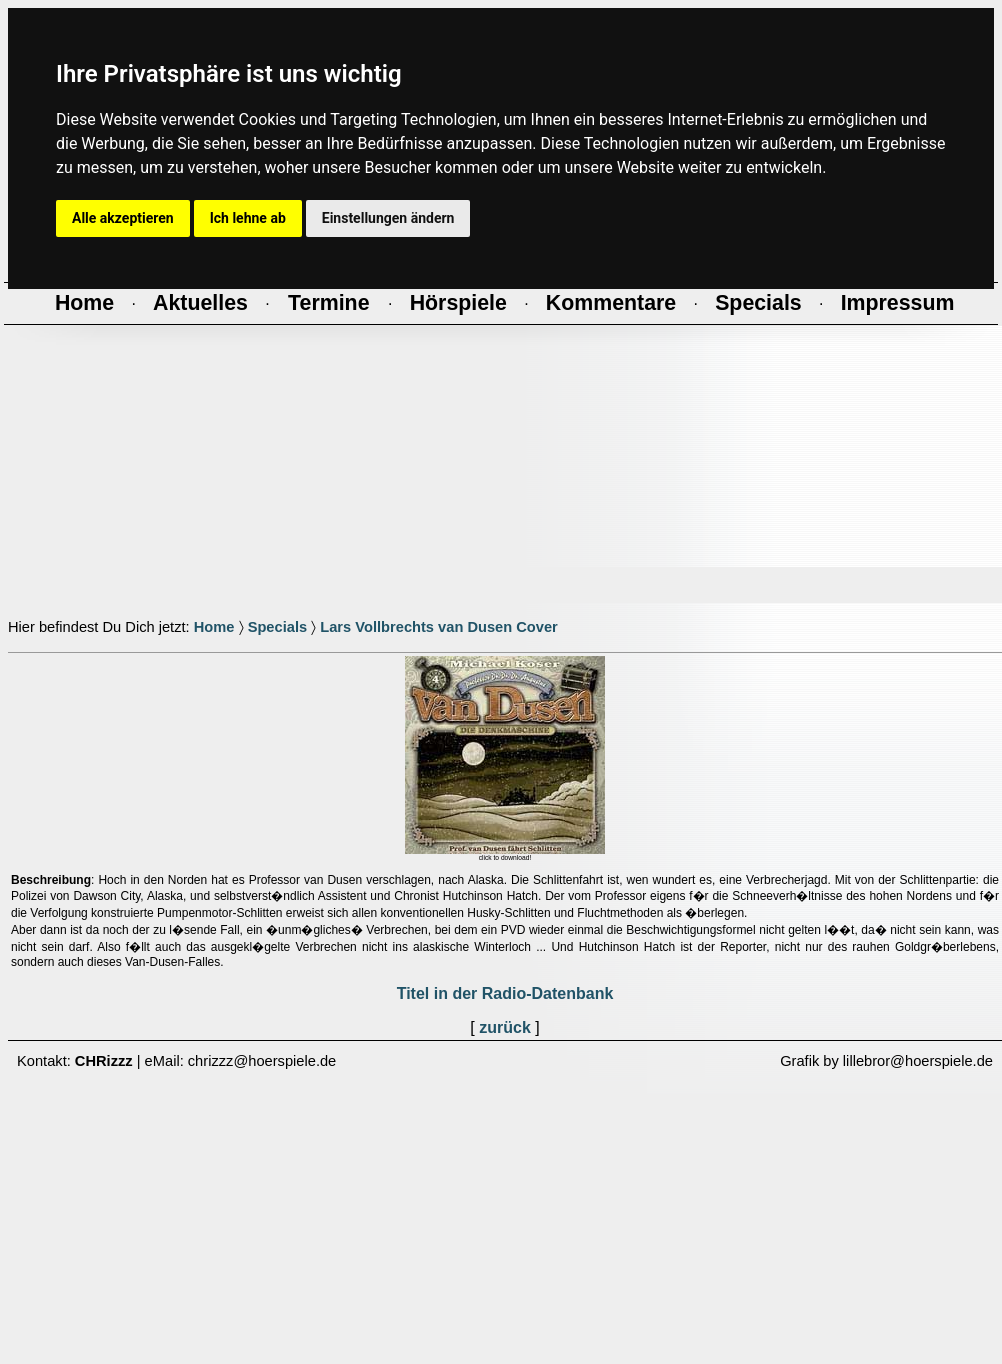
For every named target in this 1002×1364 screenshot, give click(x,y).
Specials (277, 627)
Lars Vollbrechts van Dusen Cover (439, 627)
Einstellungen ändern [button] (388, 218)
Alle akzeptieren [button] (123, 218)
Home (214, 627)
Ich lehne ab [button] (248, 218)
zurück (505, 1027)
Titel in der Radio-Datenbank (505, 993)
